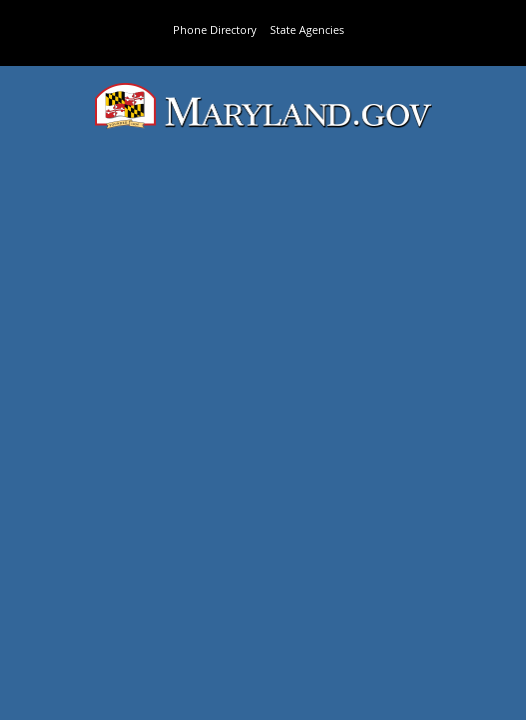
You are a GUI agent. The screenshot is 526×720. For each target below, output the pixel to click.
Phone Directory (215, 29)
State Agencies (307, 29)
